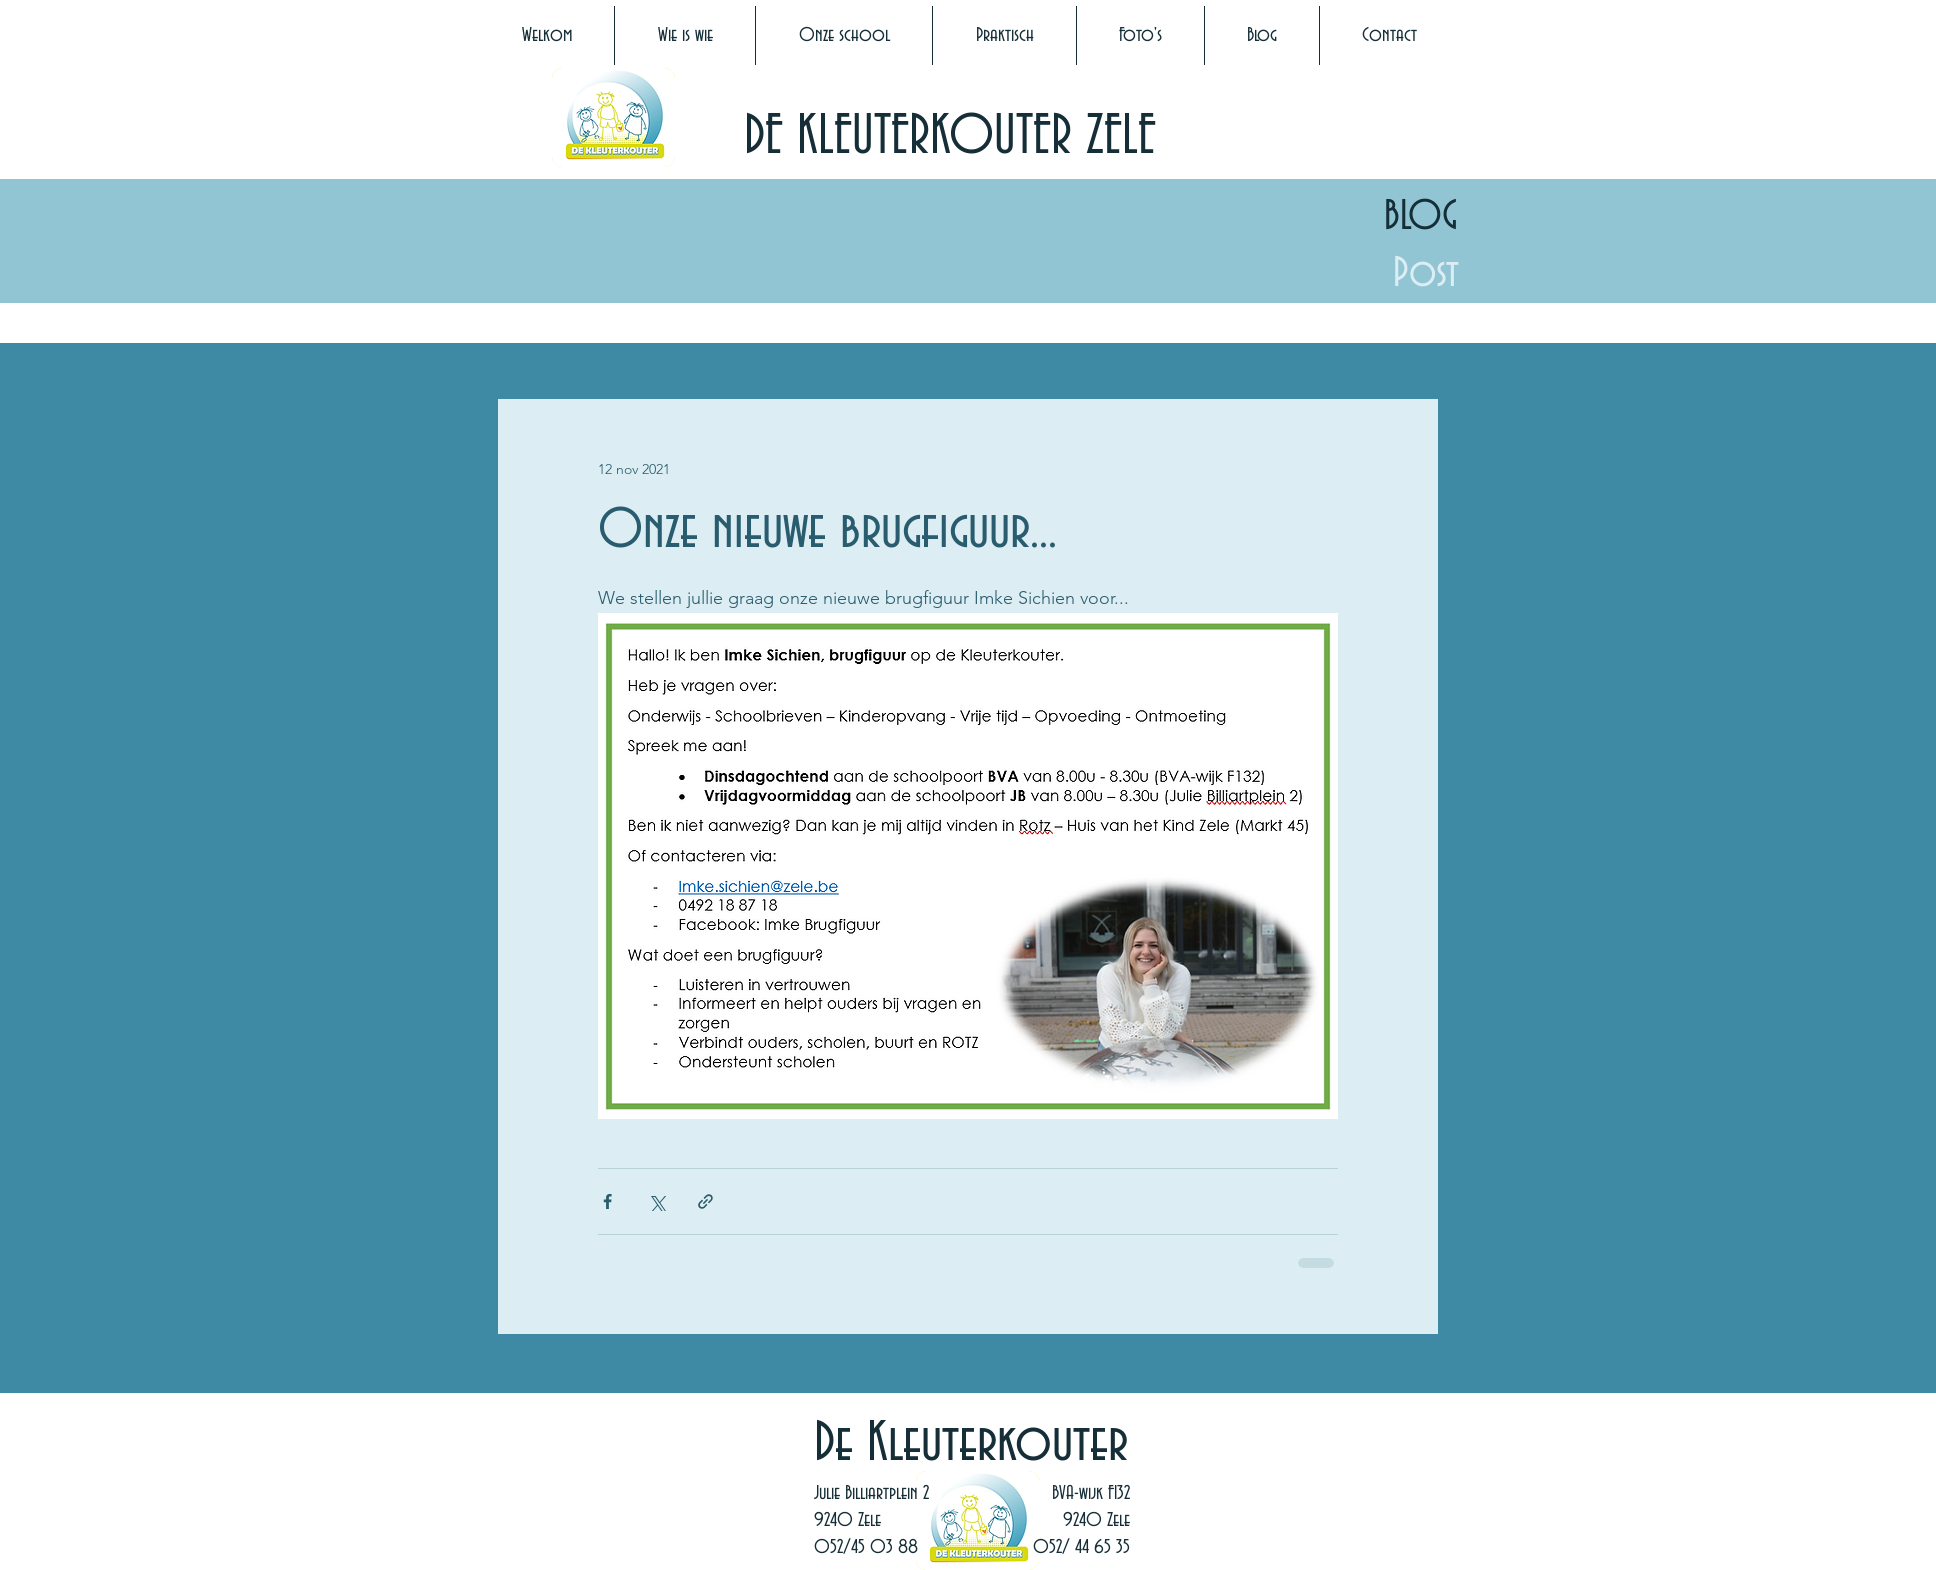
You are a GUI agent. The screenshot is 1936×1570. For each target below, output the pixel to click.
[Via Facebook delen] (607, 1201)
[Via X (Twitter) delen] (656, 1201)
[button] (685, 35)
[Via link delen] (705, 1201)
